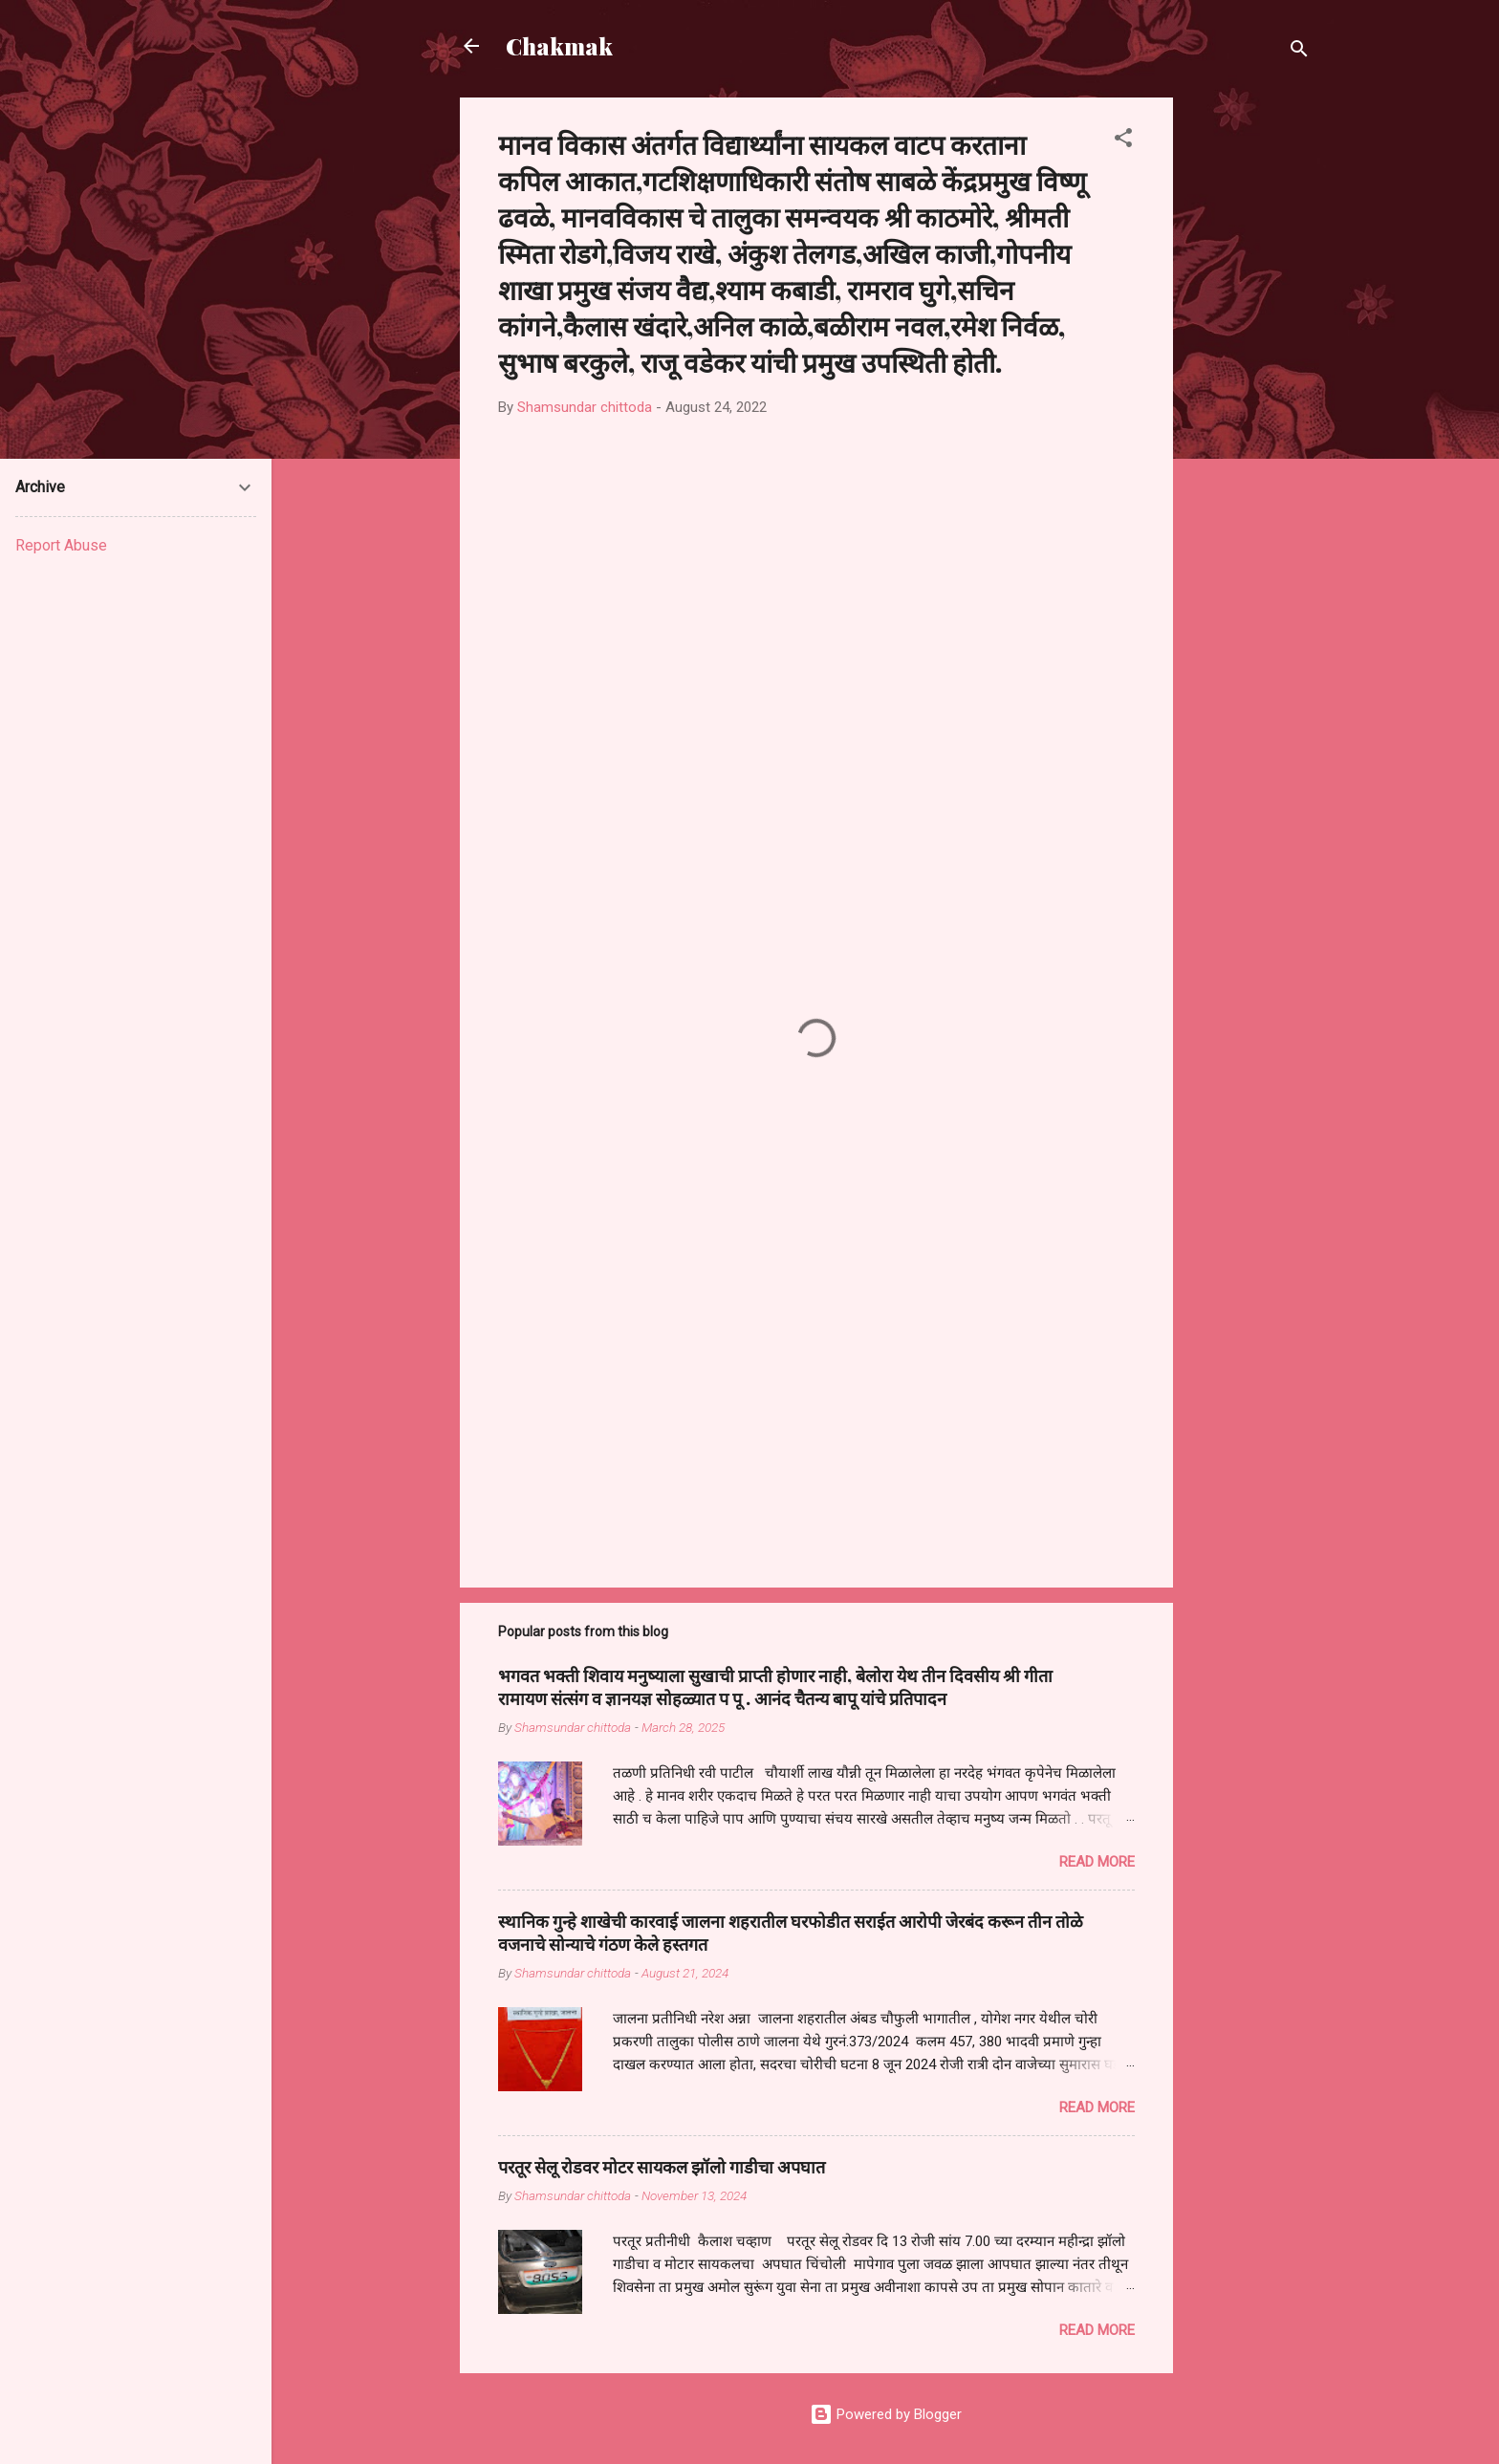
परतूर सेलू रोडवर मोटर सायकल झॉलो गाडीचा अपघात (661, 2166)
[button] (1123, 141)
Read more (1097, 1861)
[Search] (1299, 52)
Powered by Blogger (886, 2414)
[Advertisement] (1249, 384)
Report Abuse (61, 545)
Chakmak (559, 46)
